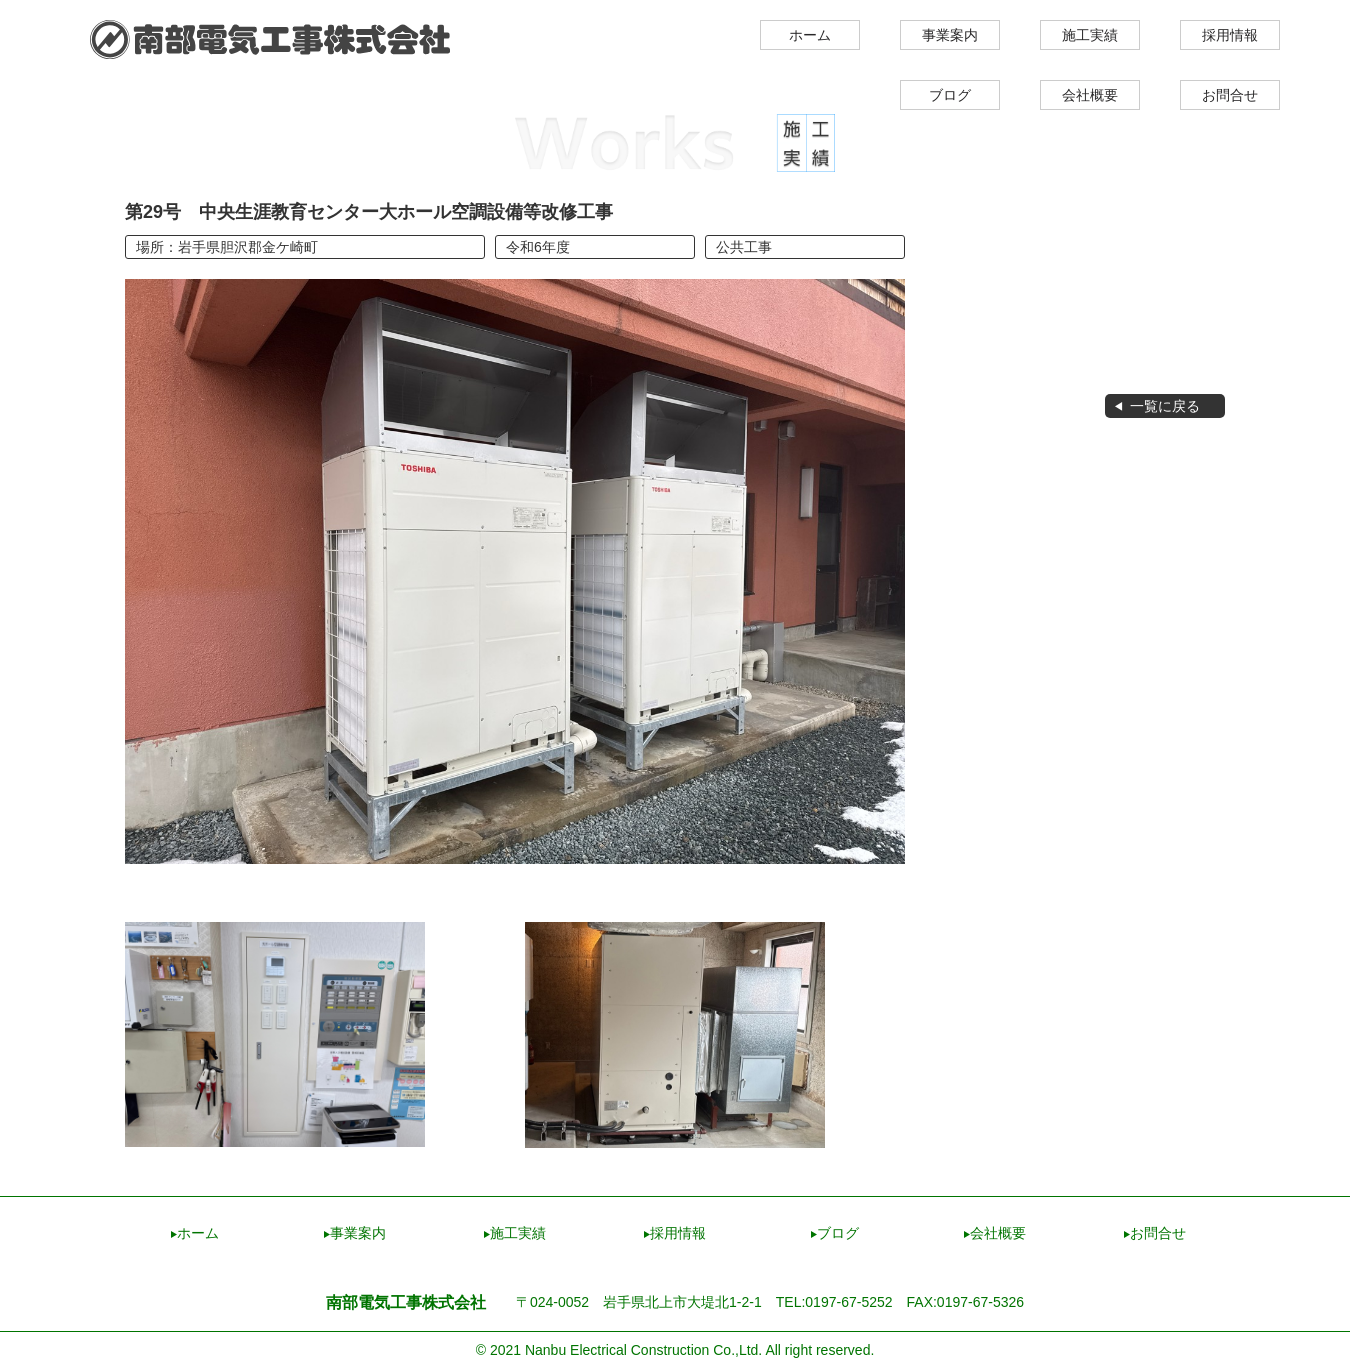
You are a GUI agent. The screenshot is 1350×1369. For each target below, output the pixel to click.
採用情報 (1230, 35)
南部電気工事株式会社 (270, 40)
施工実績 (1090, 35)
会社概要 (1090, 95)
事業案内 (950, 35)
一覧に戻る (1165, 406)
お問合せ (1230, 95)
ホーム (810, 35)
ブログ (950, 95)
